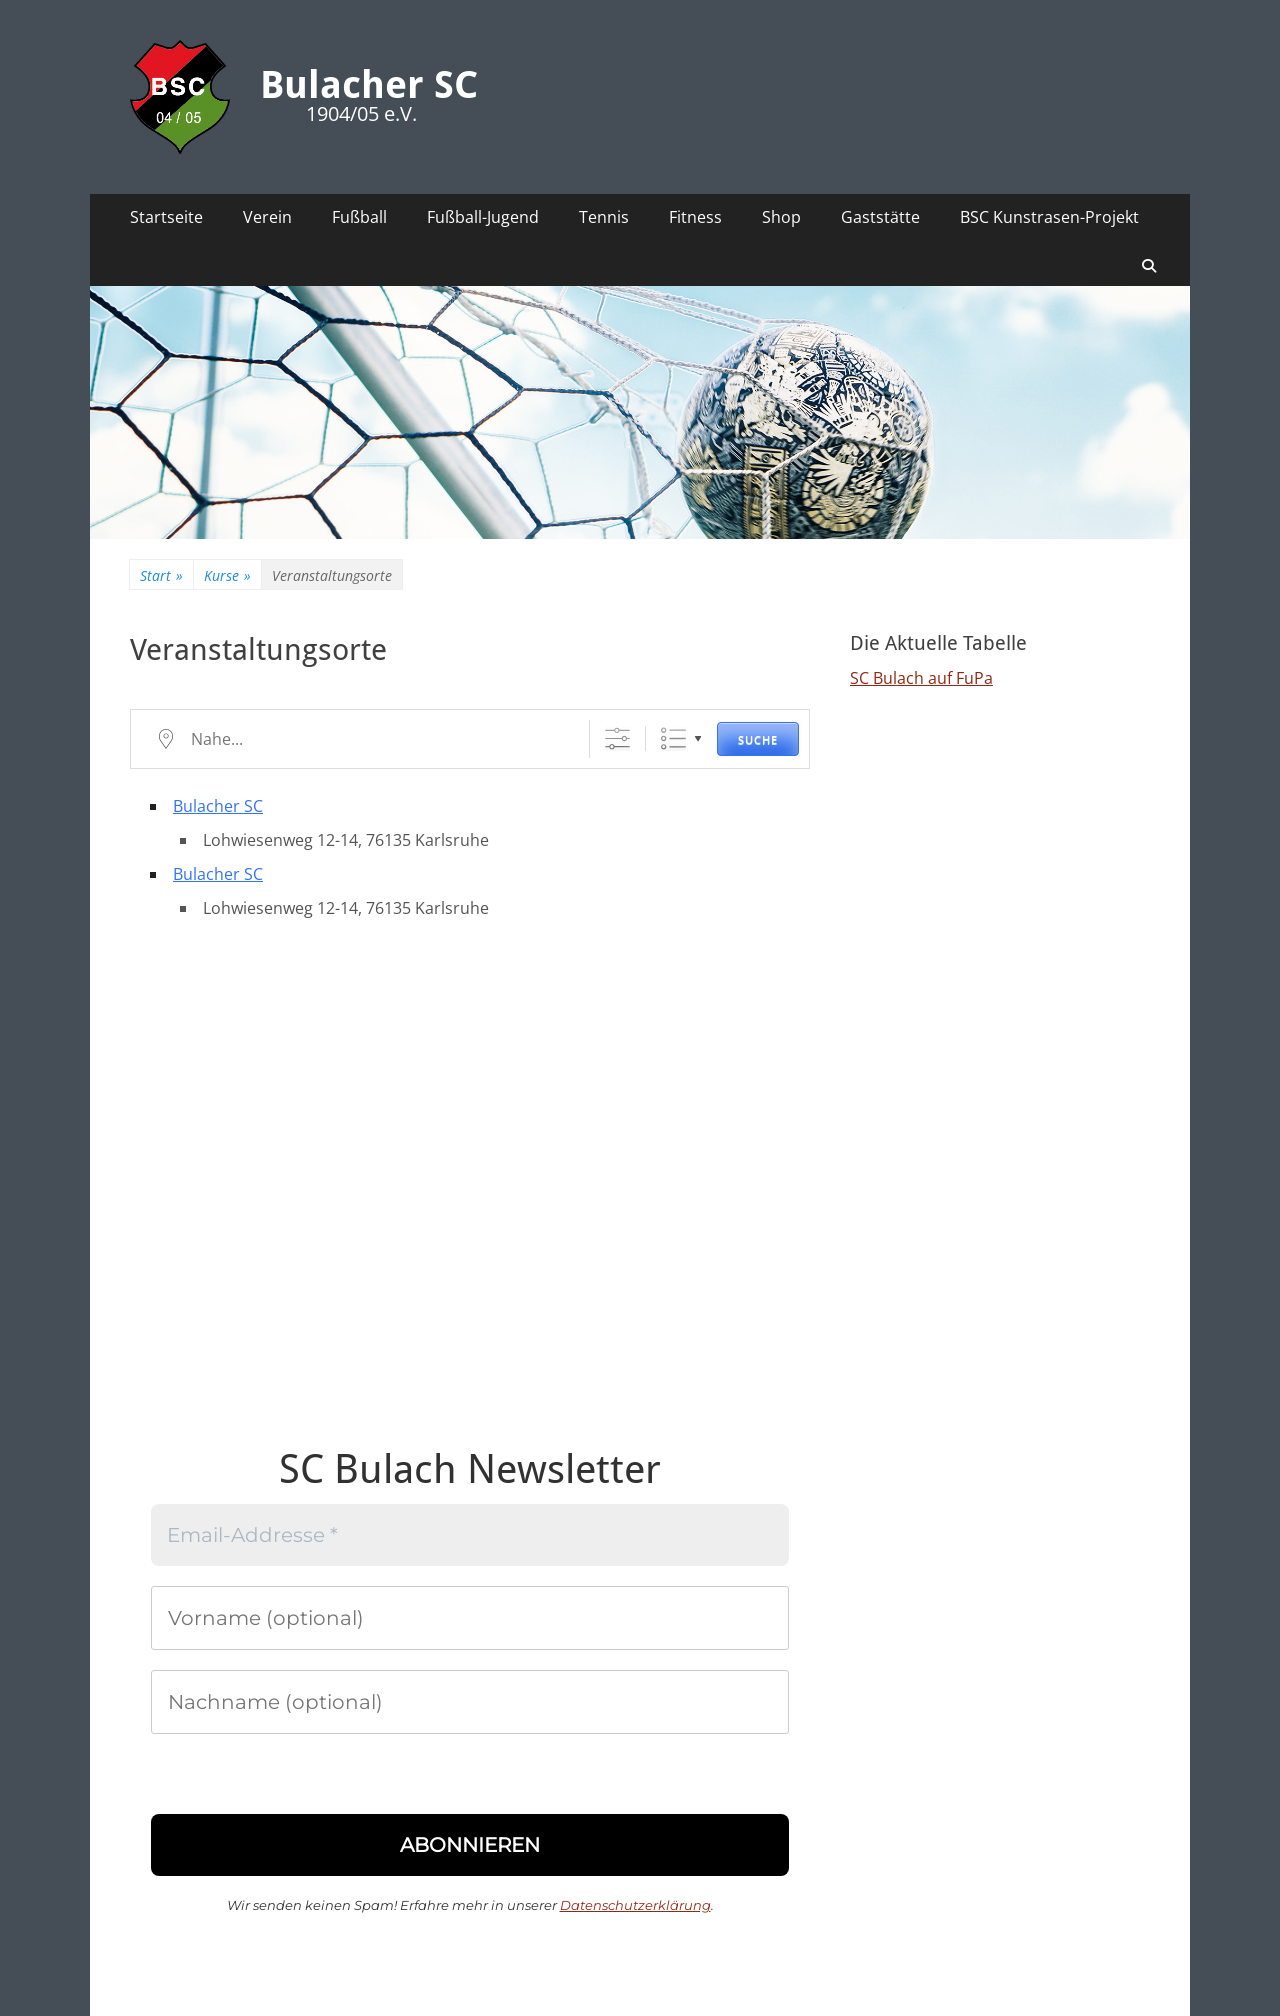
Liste (673, 738)
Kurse (227, 575)
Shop (781, 217)
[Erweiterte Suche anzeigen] (617, 738)
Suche (758, 739)
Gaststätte (880, 217)
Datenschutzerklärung (635, 1905)
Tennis (604, 217)
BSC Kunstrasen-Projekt (1049, 217)
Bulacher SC (369, 85)
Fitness (695, 217)
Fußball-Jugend (483, 217)
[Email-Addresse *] (470, 1535)
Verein (267, 217)
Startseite (166, 217)
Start (161, 575)
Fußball (359, 217)
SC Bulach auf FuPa (921, 678)
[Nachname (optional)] (470, 1702)
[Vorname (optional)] (470, 1618)
